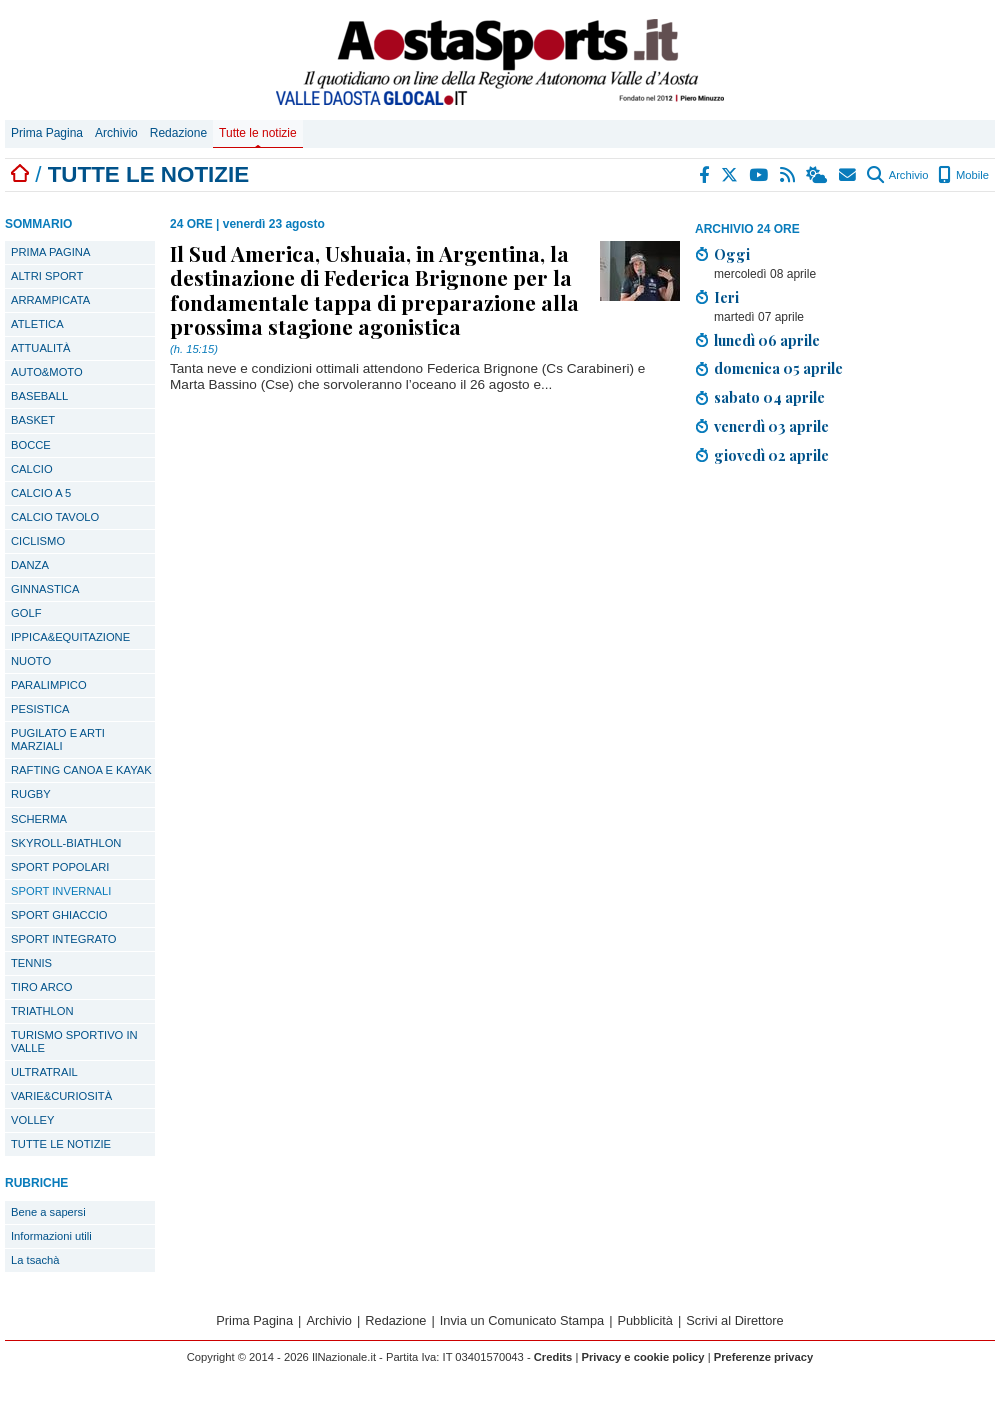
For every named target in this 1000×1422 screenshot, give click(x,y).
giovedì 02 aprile (771, 455)
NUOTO (31, 661)
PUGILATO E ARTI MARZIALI (58, 739)
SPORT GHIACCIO (59, 915)
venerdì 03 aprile (771, 426)
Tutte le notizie (258, 133)
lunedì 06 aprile (767, 340)
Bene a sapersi (48, 1212)
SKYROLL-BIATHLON (66, 843)
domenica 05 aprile (778, 368)
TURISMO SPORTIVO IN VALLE (74, 1041)
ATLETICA (37, 324)
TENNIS (31, 963)
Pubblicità (645, 1320)
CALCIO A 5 (41, 493)
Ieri (726, 297)
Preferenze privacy (764, 1357)
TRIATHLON (42, 1011)
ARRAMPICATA (50, 300)
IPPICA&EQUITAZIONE (70, 637)
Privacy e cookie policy (642, 1357)
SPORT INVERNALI (61, 891)
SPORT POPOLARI (60, 867)
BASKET (33, 420)
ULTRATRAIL (44, 1072)
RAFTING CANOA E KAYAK (81, 770)
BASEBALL (39, 396)
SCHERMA (39, 819)
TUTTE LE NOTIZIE (61, 1144)
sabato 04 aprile (769, 397)
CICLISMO (38, 541)
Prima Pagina (47, 133)
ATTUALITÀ (40, 348)
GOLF (26, 613)
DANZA (30, 565)
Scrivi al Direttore (734, 1320)
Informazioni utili (51, 1236)
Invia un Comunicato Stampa (522, 1320)
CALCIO (32, 469)
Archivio (116, 133)
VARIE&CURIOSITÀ (61, 1096)
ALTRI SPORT (47, 276)
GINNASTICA (45, 589)
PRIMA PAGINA (50, 252)
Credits (553, 1357)
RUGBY (31, 794)
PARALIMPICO (49, 685)
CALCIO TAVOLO (55, 517)
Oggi (732, 254)
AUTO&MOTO (47, 372)
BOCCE (31, 445)
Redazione (178, 133)
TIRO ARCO (42, 987)
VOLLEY (33, 1120)
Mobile (963, 175)
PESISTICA (40, 709)
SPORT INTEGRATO (63, 939)
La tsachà (35, 1260)
